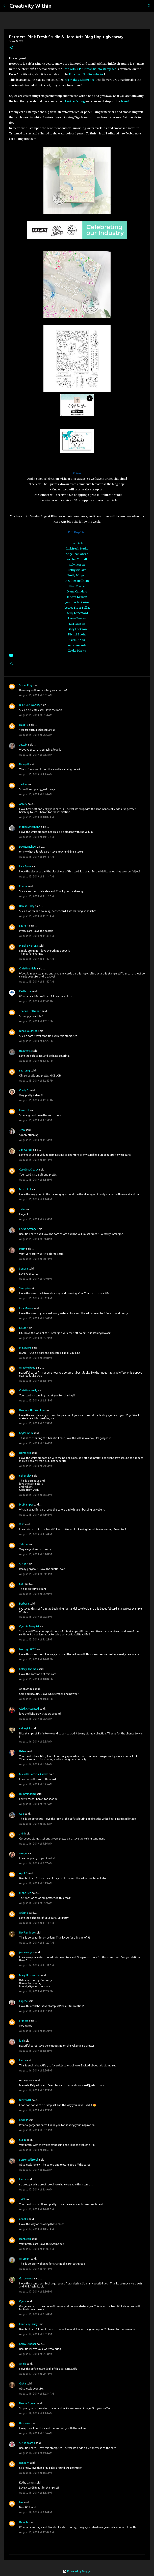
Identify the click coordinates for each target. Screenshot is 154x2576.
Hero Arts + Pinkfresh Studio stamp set (89, 69)
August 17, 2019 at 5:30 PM (35, 2291)
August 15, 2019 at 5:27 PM (35, 1338)
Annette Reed (27, 1367)
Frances (24, 2020)
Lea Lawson (77, 623)
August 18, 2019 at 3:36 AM (35, 2433)
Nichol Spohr (77, 634)
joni (21, 2040)
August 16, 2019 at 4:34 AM (35, 1764)
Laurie (23, 2060)
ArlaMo (23, 1912)
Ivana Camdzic (77, 591)
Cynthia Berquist (29, 1626)
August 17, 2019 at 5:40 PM (35, 2314)
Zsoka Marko (77, 650)
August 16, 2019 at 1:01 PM (35, 2011)
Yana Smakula (77, 645)
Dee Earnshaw (27, 846)
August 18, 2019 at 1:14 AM (35, 2413)
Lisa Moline (26, 1308)
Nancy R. (24, 764)
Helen (22, 1751)
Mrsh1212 (25, 1189)
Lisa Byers (25, 866)
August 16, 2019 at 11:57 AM (36, 1965)
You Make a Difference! (79, 79)
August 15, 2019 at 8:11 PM (35, 1574)
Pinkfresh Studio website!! (86, 74)
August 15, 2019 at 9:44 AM (35, 794)
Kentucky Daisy (28, 2324)
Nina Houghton (28, 1030)
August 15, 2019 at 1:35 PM (35, 1139)
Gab (21, 1813)
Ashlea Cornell (77, 559)
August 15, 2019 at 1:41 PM (35, 1159)
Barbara (24, 1603)
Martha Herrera (28, 945)
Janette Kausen (77, 597)
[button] (11, 48)
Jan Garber (25, 1149)
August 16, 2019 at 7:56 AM (35, 1843)
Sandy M (24, 1288)
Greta (22, 2383)
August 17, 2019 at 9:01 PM (35, 2334)
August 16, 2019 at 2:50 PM (35, 2070)
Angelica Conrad (77, 554)
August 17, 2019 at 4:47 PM (35, 2268)
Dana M (24, 2522)
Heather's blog (75, 101)
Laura (22, 2179)
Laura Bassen (77, 618)
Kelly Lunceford (77, 613)
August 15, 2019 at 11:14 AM (36, 876)
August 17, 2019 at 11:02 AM (36, 2248)
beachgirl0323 (27, 1649)
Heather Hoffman (77, 580)
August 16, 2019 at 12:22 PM (36, 1991)
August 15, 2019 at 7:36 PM (35, 1514)
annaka (23, 2219)
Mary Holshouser (29, 1975)
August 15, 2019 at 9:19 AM (35, 774)
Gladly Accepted (29, 1708)
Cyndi (22, 2301)
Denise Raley (26, 906)
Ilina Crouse (77, 586)
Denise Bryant (27, 2403)
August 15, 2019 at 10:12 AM (36, 836)
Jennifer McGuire (77, 602)
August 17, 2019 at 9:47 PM (35, 2373)
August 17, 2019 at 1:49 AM (35, 2189)
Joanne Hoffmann (30, 1011)
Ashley (23, 803)
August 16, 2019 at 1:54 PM (35, 2050)
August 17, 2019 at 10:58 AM (36, 2229)
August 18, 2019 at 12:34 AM (36, 2393)
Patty (22, 1248)
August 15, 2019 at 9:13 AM (35, 754)
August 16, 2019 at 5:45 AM (35, 1784)
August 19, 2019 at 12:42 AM (36, 2532)
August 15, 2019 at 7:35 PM (35, 1494)
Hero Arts (77, 543)
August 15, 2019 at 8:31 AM (35, 695)
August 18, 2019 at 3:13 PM (35, 2492)
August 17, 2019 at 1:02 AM (35, 2169)
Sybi (21, 1583)
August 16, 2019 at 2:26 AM (35, 1718)
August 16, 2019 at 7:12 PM (35, 2110)
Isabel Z (24, 724)
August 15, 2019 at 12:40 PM (36, 1060)
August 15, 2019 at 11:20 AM (36, 916)
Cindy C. (24, 1090)
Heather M (25, 1050)
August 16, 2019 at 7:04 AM (35, 1823)
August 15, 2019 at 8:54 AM (35, 715)
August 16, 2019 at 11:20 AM (36, 1942)
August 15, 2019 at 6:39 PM (35, 1423)
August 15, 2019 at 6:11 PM (35, 1400)
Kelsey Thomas (28, 1669)
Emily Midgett (77, 575)
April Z (23, 1873)
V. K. (21, 1524)
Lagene (23, 2000)
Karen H (24, 1110)
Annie (22, 2363)
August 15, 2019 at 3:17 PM (35, 1258)
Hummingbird (27, 1793)
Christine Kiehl (27, 968)
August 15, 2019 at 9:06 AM (35, 734)
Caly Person (77, 564)
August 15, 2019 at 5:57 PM (35, 1380)
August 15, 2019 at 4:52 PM (35, 1298)
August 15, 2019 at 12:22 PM (36, 1040)
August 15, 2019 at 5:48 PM (35, 1357)
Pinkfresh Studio (77, 548)
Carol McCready (29, 1169)
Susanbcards (27, 2442)
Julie (22, 1209)
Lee (21, 2502)
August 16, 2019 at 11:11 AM (36, 1922)
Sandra (23, 1268)
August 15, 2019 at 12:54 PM (36, 1100)
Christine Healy (28, 1390)
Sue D (22, 2139)
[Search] (56, 6)
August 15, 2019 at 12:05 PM (36, 1001)
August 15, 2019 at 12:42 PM (36, 1080)
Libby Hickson (77, 629)
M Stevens (25, 1347)
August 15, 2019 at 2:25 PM (35, 1219)
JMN (22, 1833)
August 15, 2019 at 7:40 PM (35, 1534)
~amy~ (23, 1853)
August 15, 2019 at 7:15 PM (35, 1465)
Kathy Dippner (27, 2343)
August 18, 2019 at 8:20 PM (35, 2512)
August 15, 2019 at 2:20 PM (35, 1199)
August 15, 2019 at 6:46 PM (35, 1443)
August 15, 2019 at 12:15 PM (36, 1021)
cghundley (25, 1475)
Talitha (23, 1544)
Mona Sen (25, 1892)
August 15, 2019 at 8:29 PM (35, 1593)
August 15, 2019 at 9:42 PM (35, 1639)
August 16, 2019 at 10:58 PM (36, 2149)
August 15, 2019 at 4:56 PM (35, 1318)
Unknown (25, 2423)
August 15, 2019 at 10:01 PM (36, 1659)
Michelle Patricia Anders (33, 1774)
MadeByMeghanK (29, 826)
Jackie (23, 784)
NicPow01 (25, 2100)
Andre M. (24, 2258)
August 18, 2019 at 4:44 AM (35, 2452)
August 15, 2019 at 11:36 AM (36, 935)
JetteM (23, 744)
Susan (23, 1563)
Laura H (24, 925)
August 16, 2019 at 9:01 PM (35, 2130)
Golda (23, 1327)
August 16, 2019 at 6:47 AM (35, 1803)
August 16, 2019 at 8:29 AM (35, 1902)
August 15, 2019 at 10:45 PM (36, 1698)
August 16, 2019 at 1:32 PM (35, 2030)
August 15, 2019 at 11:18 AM (36, 896)
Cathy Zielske (77, 570)
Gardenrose (26, 2278)
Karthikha (25, 991)
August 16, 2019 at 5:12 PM (35, 2090)
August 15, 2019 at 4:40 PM (35, 1278)
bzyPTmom (26, 1433)
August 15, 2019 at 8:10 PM (35, 1554)
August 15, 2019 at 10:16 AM (36, 856)
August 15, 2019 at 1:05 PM (35, 1120)
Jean (22, 1129)
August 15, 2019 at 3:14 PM (35, 1239)
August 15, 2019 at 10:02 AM (36, 817)
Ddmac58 (25, 1452)
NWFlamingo (27, 1932)
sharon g (24, 1070)
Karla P (23, 2119)
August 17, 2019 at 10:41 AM (36, 2209)
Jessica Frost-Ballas (77, 607)
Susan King (26, 685)
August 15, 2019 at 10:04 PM (36, 1679)
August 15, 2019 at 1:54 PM (35, 1179)
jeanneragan (26, 1952)
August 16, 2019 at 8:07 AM (35, 1863)
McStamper (26, 1504)
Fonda (23, 886)
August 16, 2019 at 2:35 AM (35, 1741)
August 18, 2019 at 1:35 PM (35, 2472)
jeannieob (25, 2238)
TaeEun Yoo (77, 639)
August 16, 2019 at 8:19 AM (35, 1883)
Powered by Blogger (77, 2571)
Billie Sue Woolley (29, 704)
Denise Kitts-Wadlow (32, 1410)
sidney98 (24, 1728)
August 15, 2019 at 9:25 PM (35, 1616)
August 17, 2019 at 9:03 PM (35, 2353)
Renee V (24, 2462)
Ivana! (125, 101)
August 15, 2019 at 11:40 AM (36, 958)
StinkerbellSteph (29, 2159)
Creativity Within (30, 6)
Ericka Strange (28, 1228)
